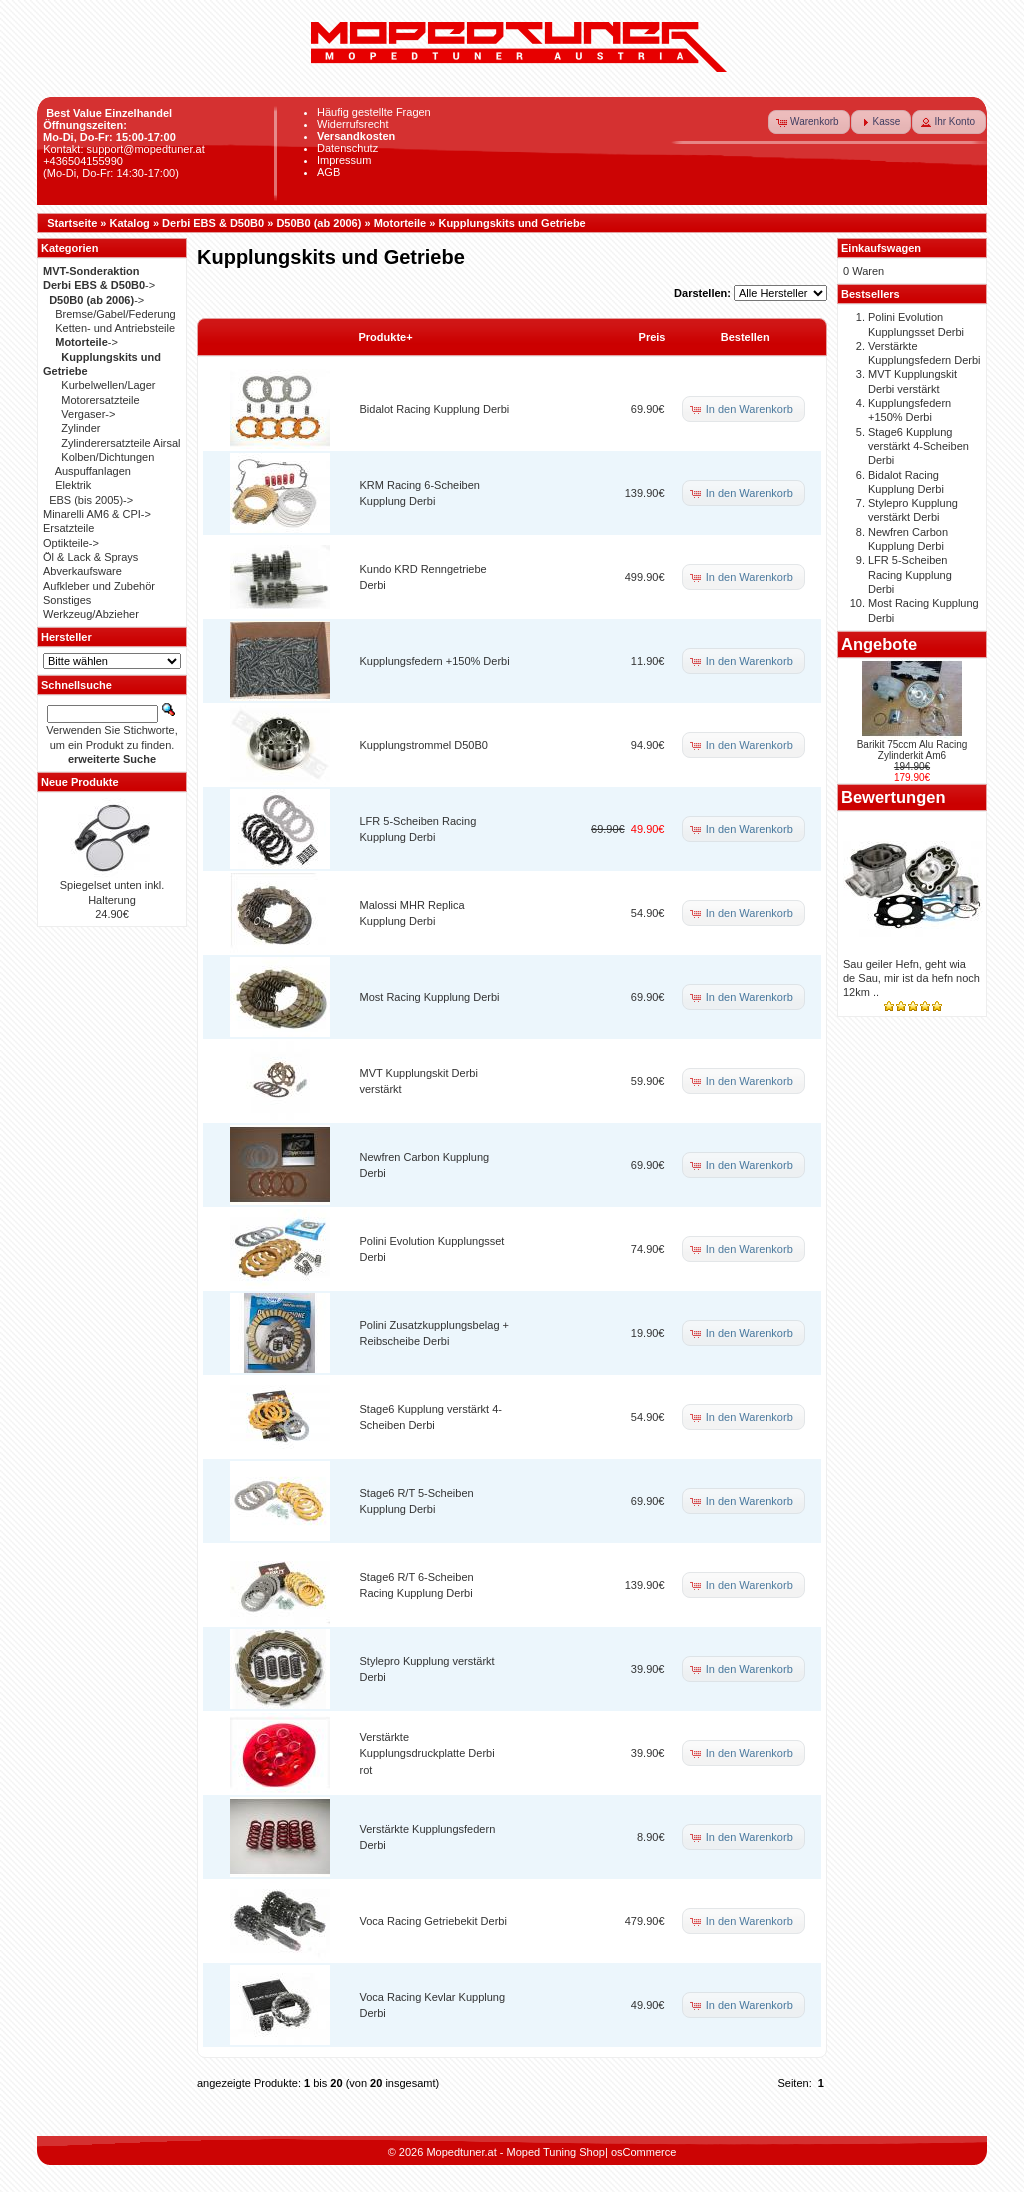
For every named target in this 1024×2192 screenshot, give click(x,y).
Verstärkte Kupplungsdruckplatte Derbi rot (427, 1753)
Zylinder (80, 428)
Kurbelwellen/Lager (108, 385)
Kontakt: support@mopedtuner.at (124, 149)
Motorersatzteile (100, 400)
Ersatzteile (68, 528)
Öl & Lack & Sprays (90, 557)
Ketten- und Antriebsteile (115, 328)
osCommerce (643, 2152)
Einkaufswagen (881, 248)
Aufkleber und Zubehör (99, 586)
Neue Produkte (80, 782)
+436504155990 (83, 161)
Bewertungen (893, 797)
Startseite (72, 223)
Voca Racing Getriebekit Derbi (433, 1921)
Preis (652, 337)
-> (99, 285)
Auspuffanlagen (93, 471)
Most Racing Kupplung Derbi (430, 997)
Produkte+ (386, 337)
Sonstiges (67, 600)
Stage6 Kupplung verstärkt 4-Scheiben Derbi (918, 446)
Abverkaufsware (82, 571)
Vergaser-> (88, 414)
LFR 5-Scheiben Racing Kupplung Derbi (910, 574)
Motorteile (400, 223)
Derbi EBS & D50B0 (213, 223)
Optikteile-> (71, 543)
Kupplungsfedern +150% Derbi (435, 661)
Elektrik (73, 485)
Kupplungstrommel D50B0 (424, 745)
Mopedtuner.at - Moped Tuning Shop (515, 2152)
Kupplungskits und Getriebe (511, 223)
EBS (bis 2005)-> (91, 500)
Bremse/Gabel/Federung (115, 314)
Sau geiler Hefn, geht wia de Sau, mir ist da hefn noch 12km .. (911, 978)
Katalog (130, 223)
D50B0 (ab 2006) (318, 223)
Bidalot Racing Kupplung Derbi (435, 409)
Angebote (879, 644)
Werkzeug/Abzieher (91, 614)
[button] (809, 122)
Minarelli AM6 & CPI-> (97, 514)
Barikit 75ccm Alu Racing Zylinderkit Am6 (912, 750)
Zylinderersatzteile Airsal (120, 443)
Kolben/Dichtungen (107, 457)
